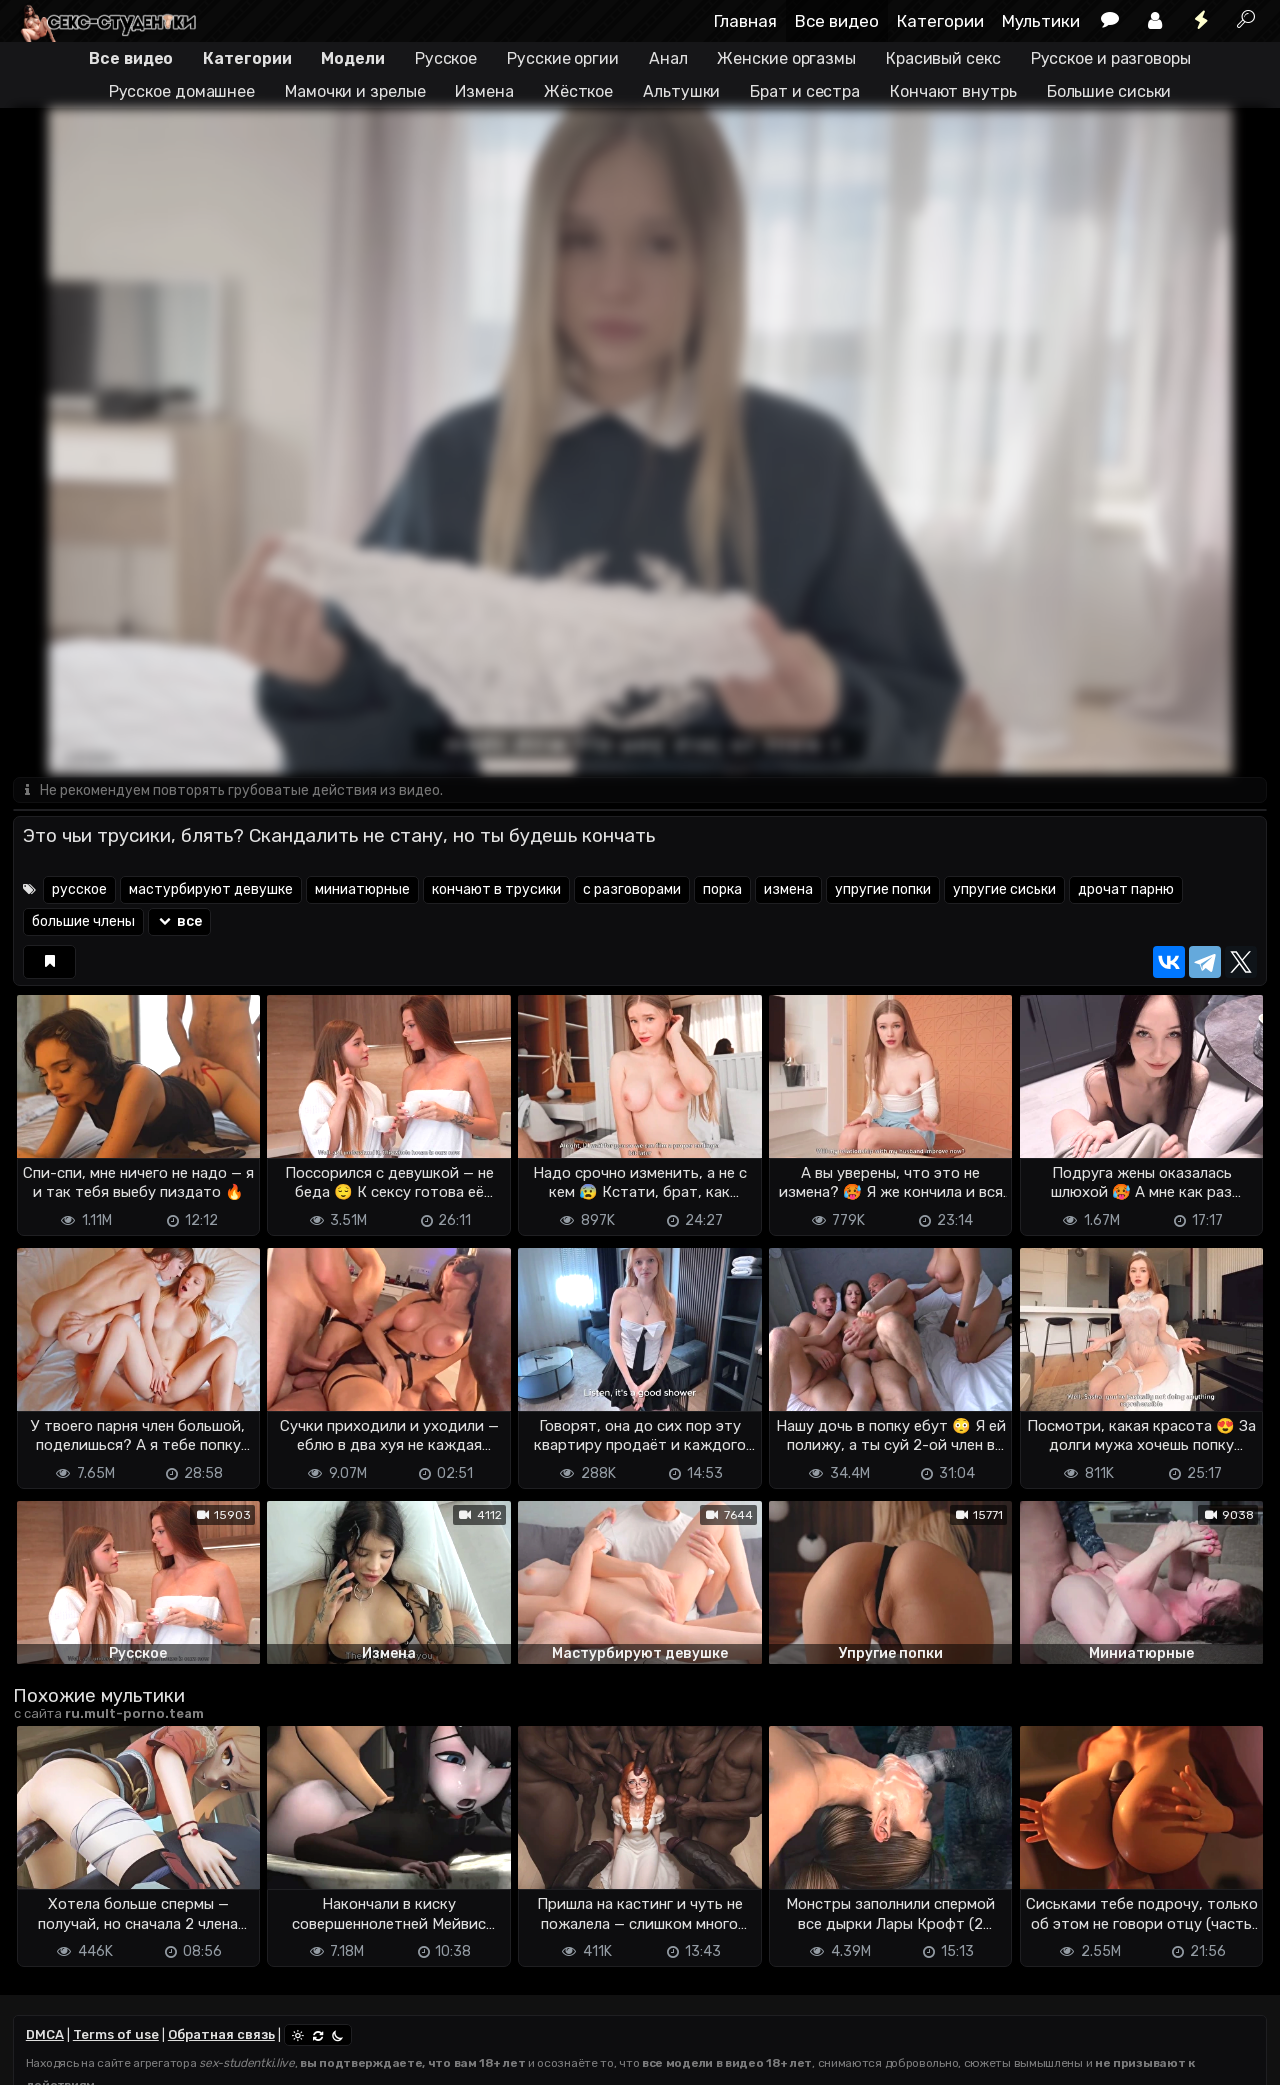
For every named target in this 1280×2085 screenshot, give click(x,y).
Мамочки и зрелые (355, 91)
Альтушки (681, 91)
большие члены (83, 922)
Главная (745, 21)
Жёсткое (578, 91)
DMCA (45, 2035)
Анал (668, 58)
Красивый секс (943, 58)
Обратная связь (221, 2035)
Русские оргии (563, 58)
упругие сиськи (1004, 890)
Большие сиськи (1109, 91)
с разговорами (632, 890)
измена (788, 890)
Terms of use (116, 2035)
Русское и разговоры (1111, 58)
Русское (446, 58)
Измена (484, 91)
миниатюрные (362, 890)
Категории (940, 21)
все (179, 922)
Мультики (1041, 21)
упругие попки (883, 890)
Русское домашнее (182, 91)
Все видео (837, 21)
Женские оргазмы (786, 58)
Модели (352, 58)
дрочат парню (1126, 890)
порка (722, 890)
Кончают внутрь (953, 91)
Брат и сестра (805, 91)
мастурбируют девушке (211, 890)
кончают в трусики (496, 890)
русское (79, 890)
